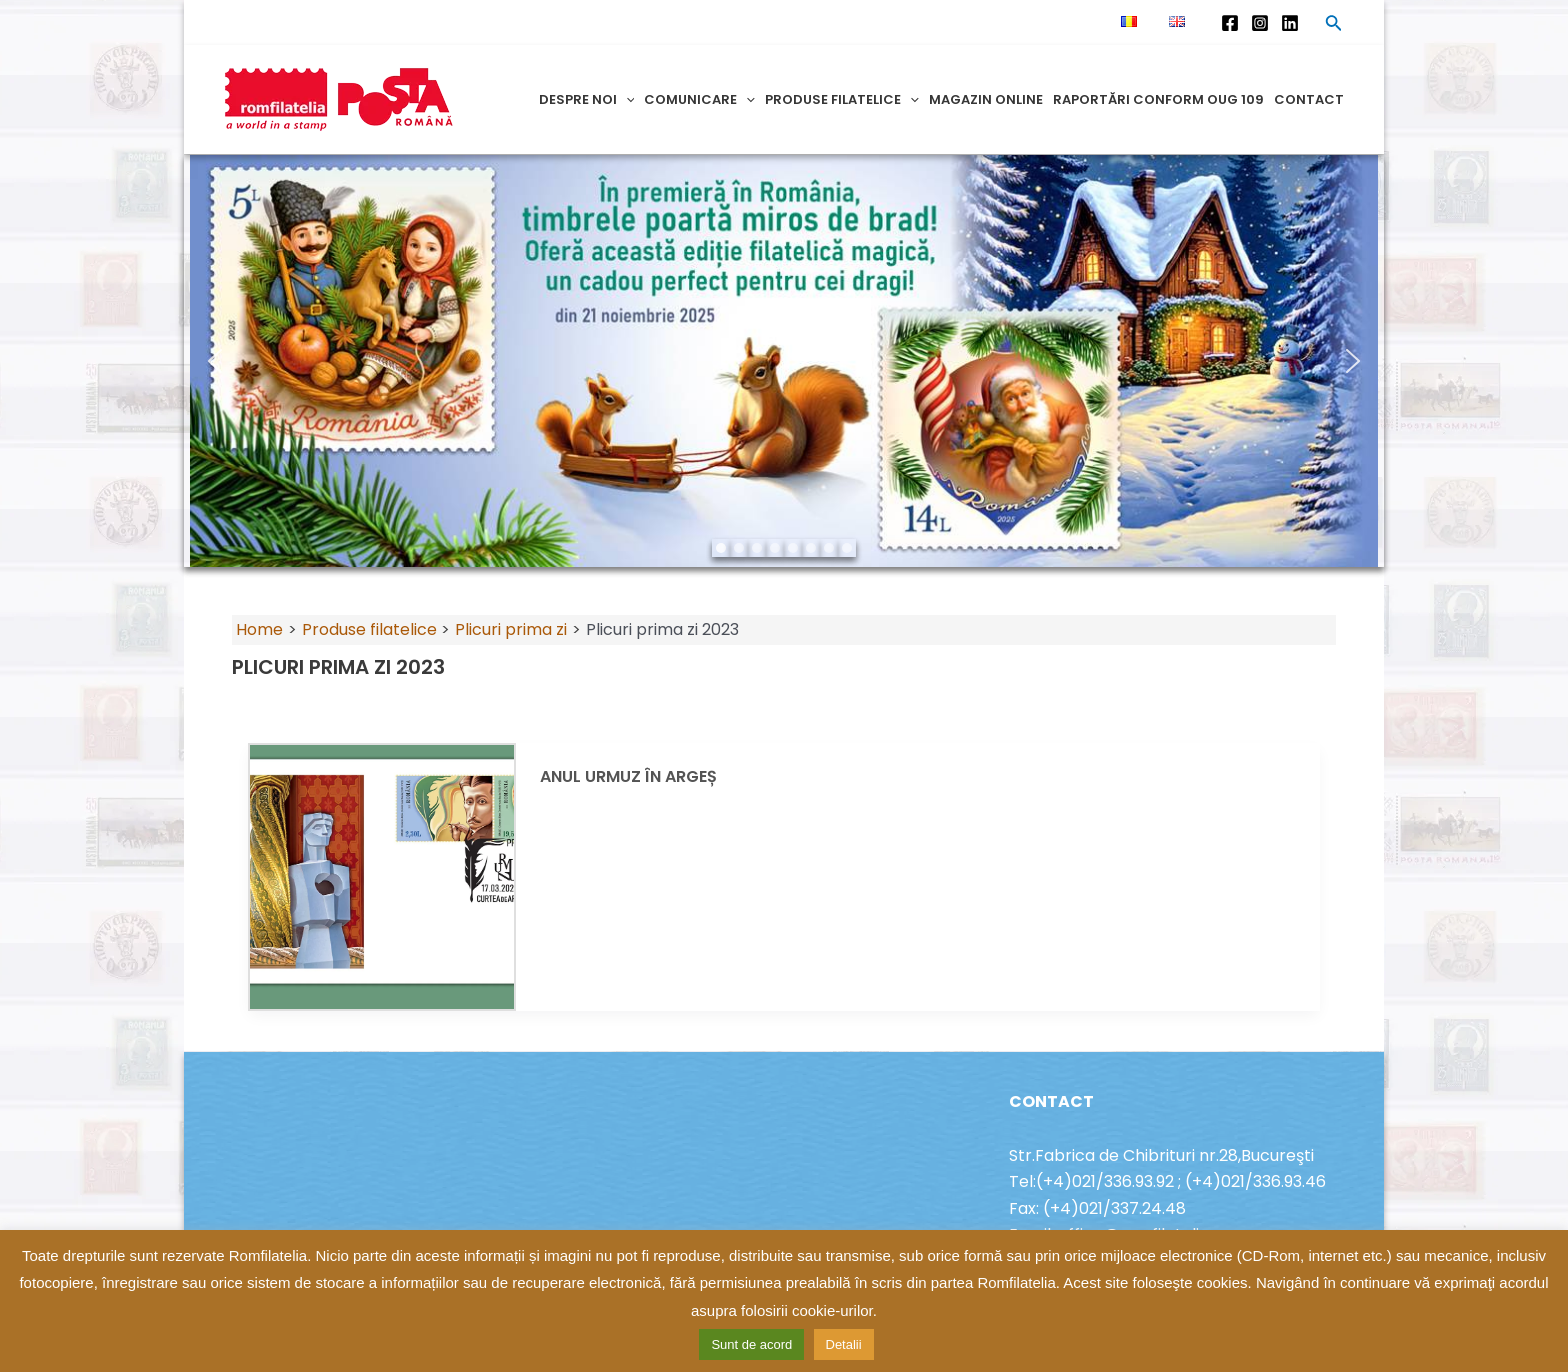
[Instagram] (1260, 23)
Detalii (844, 1344)
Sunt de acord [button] (751, 1344)
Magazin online (986, 99)
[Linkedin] (1290, 23)
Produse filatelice (842, 99)
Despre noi (587, 99)
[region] (784, 361)
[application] (626, 99)
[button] (215, 361)
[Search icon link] (1334, 26)
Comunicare (699, 99)
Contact (1309, 99)
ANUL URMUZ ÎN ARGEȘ (628, 776)
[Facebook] (1230, 23)
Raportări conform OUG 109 (1158, 99)
